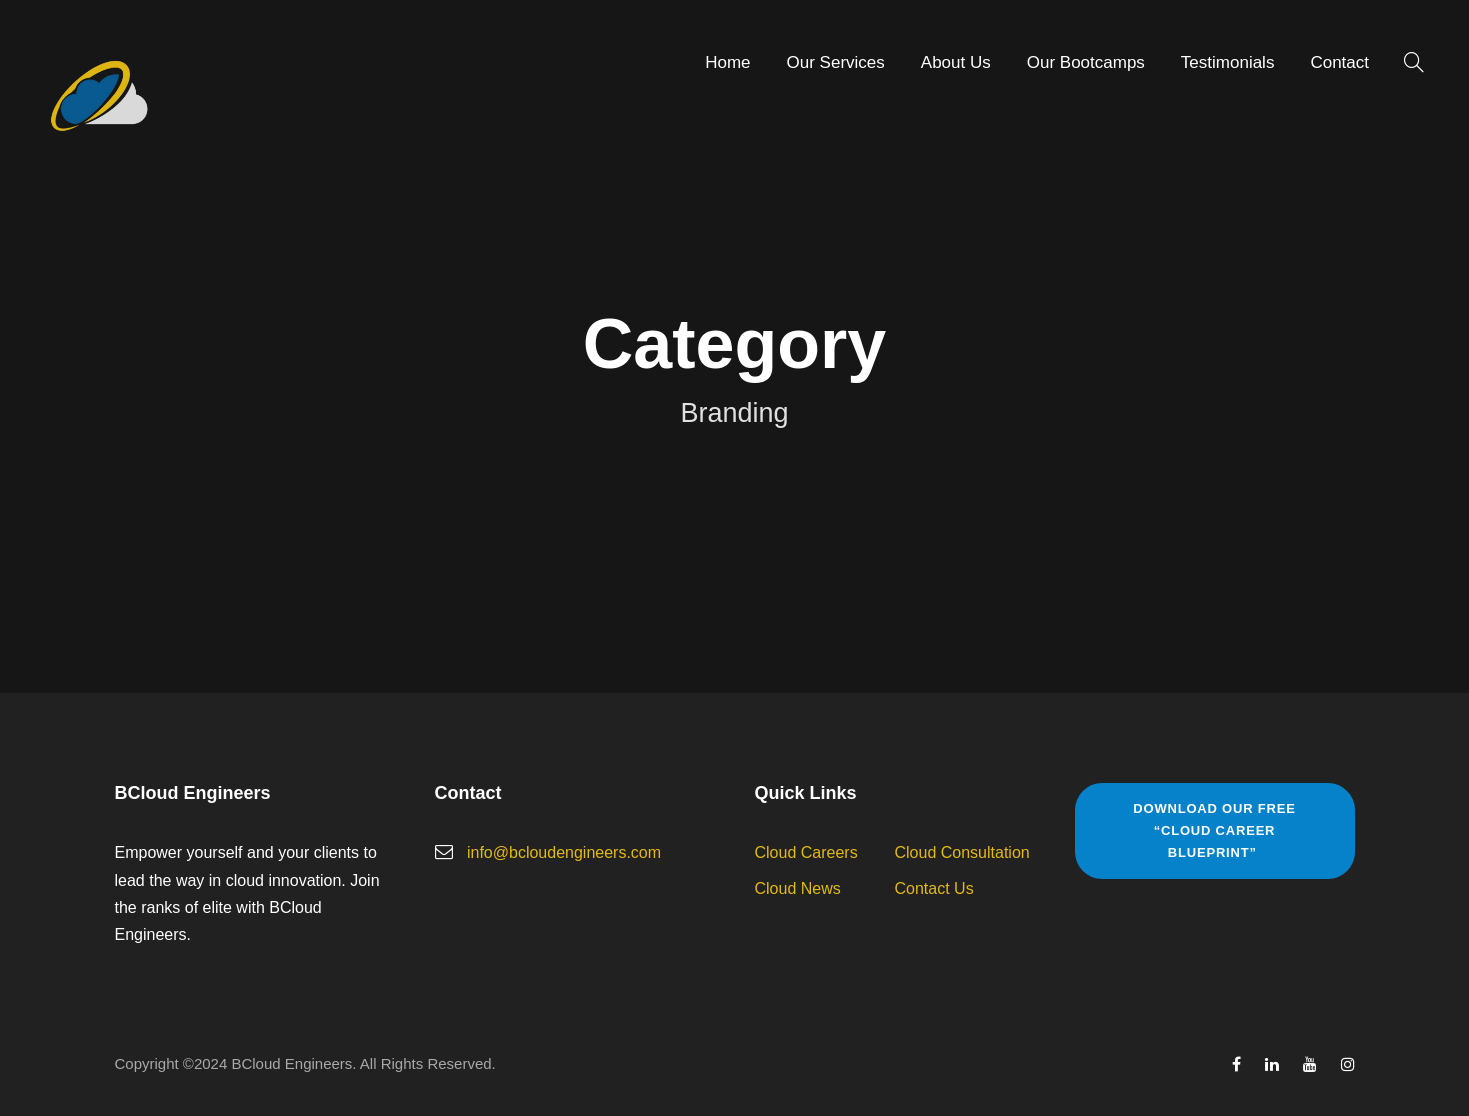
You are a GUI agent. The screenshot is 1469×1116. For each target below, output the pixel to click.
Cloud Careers (806, 852)
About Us (956, 62)
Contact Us (934, 888)
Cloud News (798, 888)
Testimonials (1228, 62)
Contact (1339, 62)
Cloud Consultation (962, 852)
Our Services (836, 62)
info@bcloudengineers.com (564, 852)
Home (727, 62)
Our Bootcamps (1086, 62)
